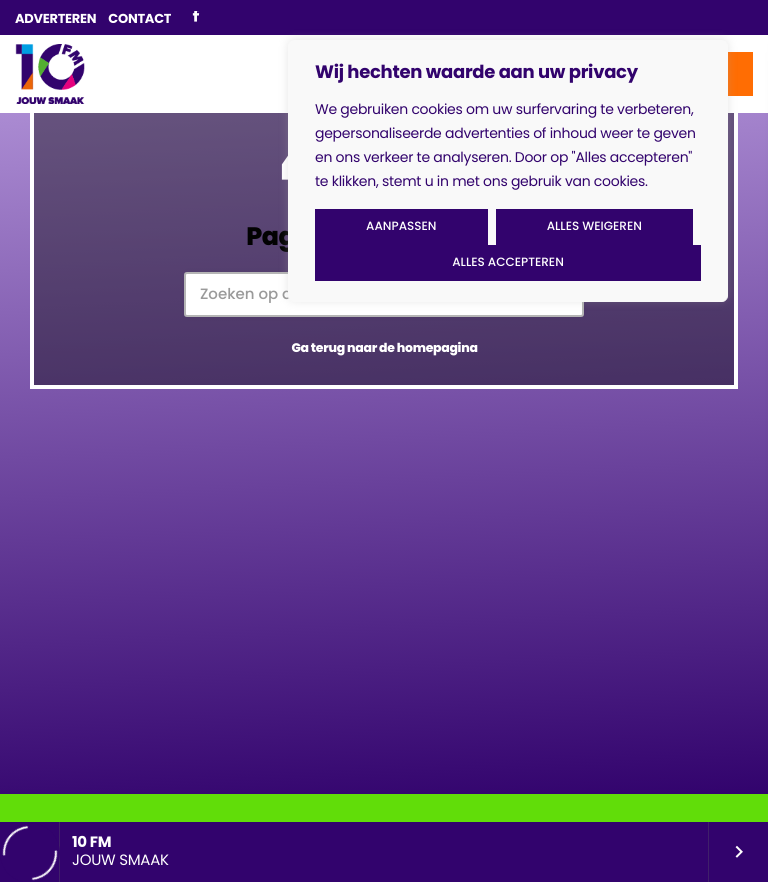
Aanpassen (401, 226)
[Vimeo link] (50, 74)
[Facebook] (195, 18)
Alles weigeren (594, 226)
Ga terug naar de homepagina (384, 348)
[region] (508, 171)
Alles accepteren (508, 262)
